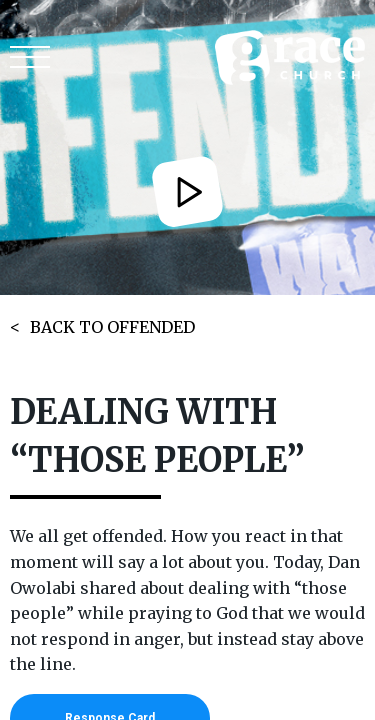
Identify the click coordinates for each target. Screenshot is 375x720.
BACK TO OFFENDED (112, 327)
